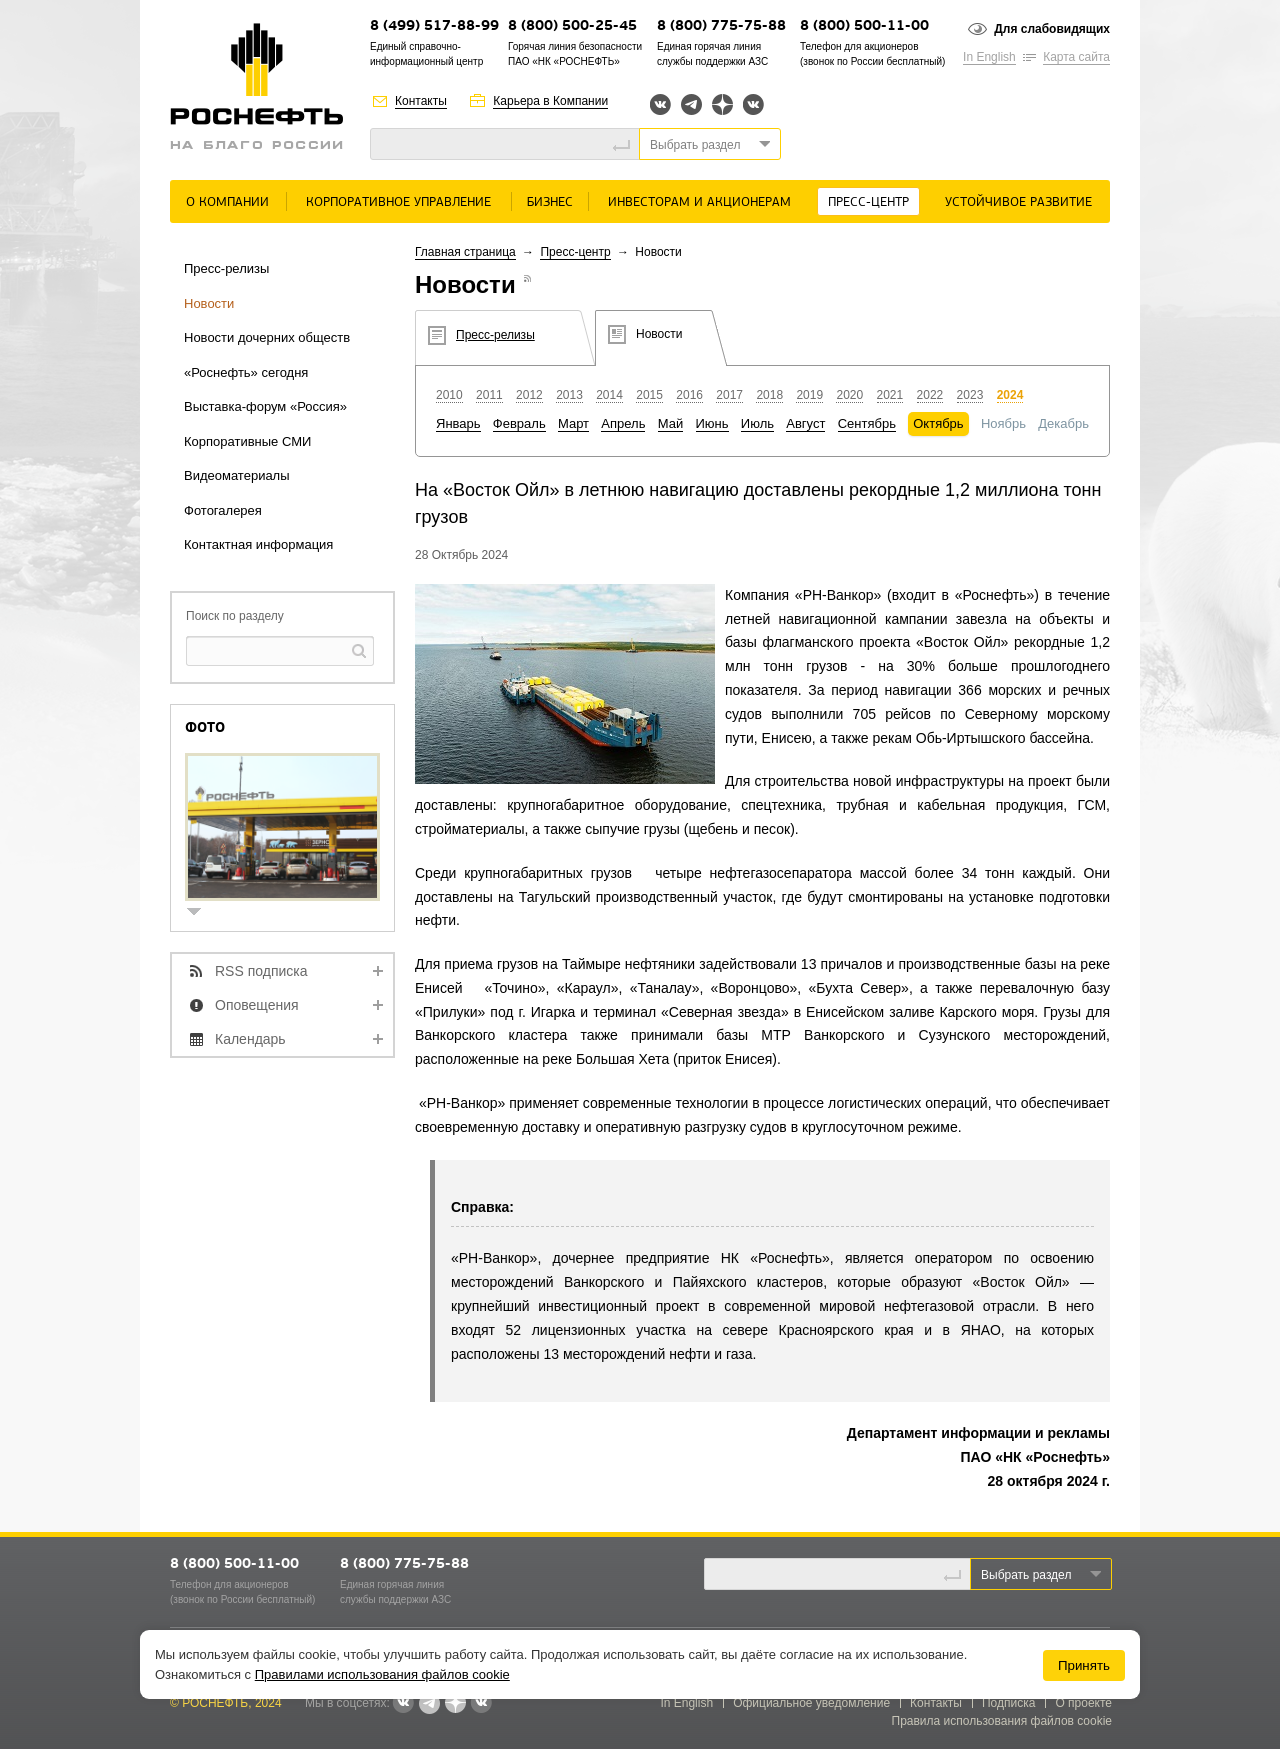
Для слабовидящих (1052, 29)
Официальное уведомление (811, 1703)
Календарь (250, 1039)
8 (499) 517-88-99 (434, 26)
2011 (489, 395)
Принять (1084, 1665)
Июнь (712, 423)
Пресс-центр (868, 202)
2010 (449, 395)
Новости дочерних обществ (267, 337)
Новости (209, 303)
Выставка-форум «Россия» (265, 406)
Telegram (691, 104)
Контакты (421, 101)
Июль (757, 423)
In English (989, 57)
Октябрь (938, 423)
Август (805, 423)
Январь (458, 423)
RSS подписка (261, 971)
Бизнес (550, 202)
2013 (569, 395)
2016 (689, 395)
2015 (649, 395)
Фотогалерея (223, 510)
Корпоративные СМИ (247, 441)
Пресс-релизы (226, 268)
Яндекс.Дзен (722, 104)
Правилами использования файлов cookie (382, 1674)
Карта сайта (1076, 57)
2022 (930, 395)
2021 (890, 395)
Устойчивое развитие (1018, 202)
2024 (1010, 395)
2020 (849, 395)
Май (670, 423)
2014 (609, 395)
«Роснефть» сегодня (246, 372)
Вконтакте (660, 104)
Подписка (1008, 1703)
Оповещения (257, 1005)
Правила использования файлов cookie (1002, 1721)
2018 (769, 395)
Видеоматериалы (237, 475)
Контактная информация (258, 544)
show (202, 913)
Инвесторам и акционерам (699, 202)
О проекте (1083, 1703)
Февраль (519, 423)
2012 (529, 395)
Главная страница (465, 252)
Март (573, 423)
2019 (809, 395)
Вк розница (753, 105)
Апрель (623, 423)
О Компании (227, 202)
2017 (729, 395)
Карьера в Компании (550, 101)
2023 (970, 395)
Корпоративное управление (398, 202)
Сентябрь (867, 423)
